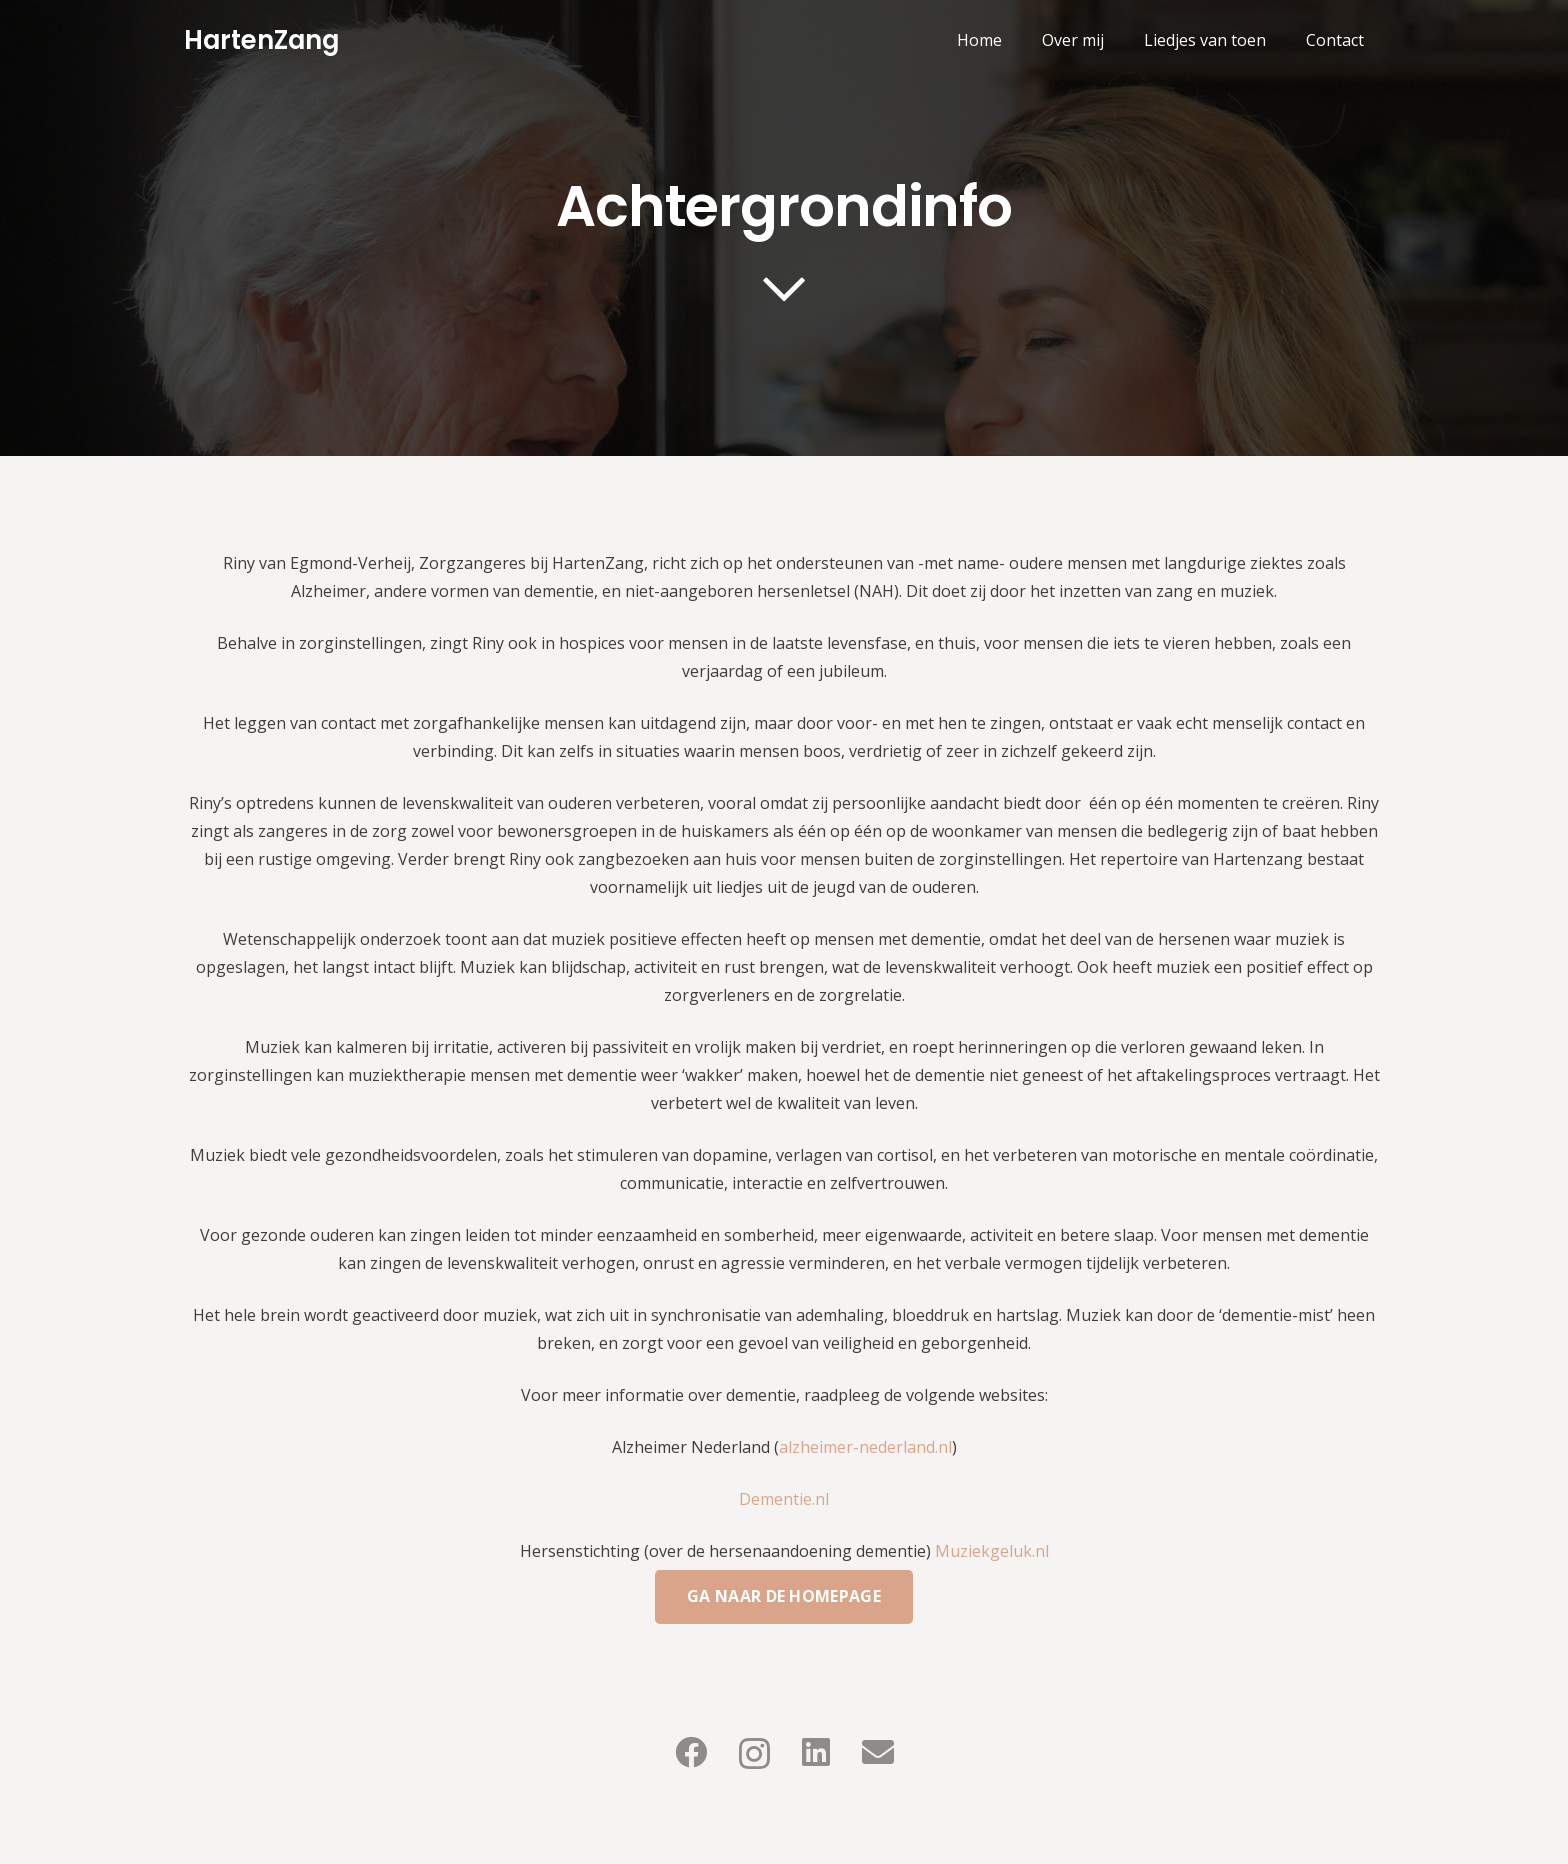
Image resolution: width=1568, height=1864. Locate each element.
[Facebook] (691, 1752)
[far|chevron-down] (784, 289)
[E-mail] (878, 1752)
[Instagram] (754, 1753)
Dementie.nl (784, 1499)
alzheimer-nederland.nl (865, 1447)
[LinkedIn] (816, 1752)
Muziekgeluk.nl (992, 1551)
